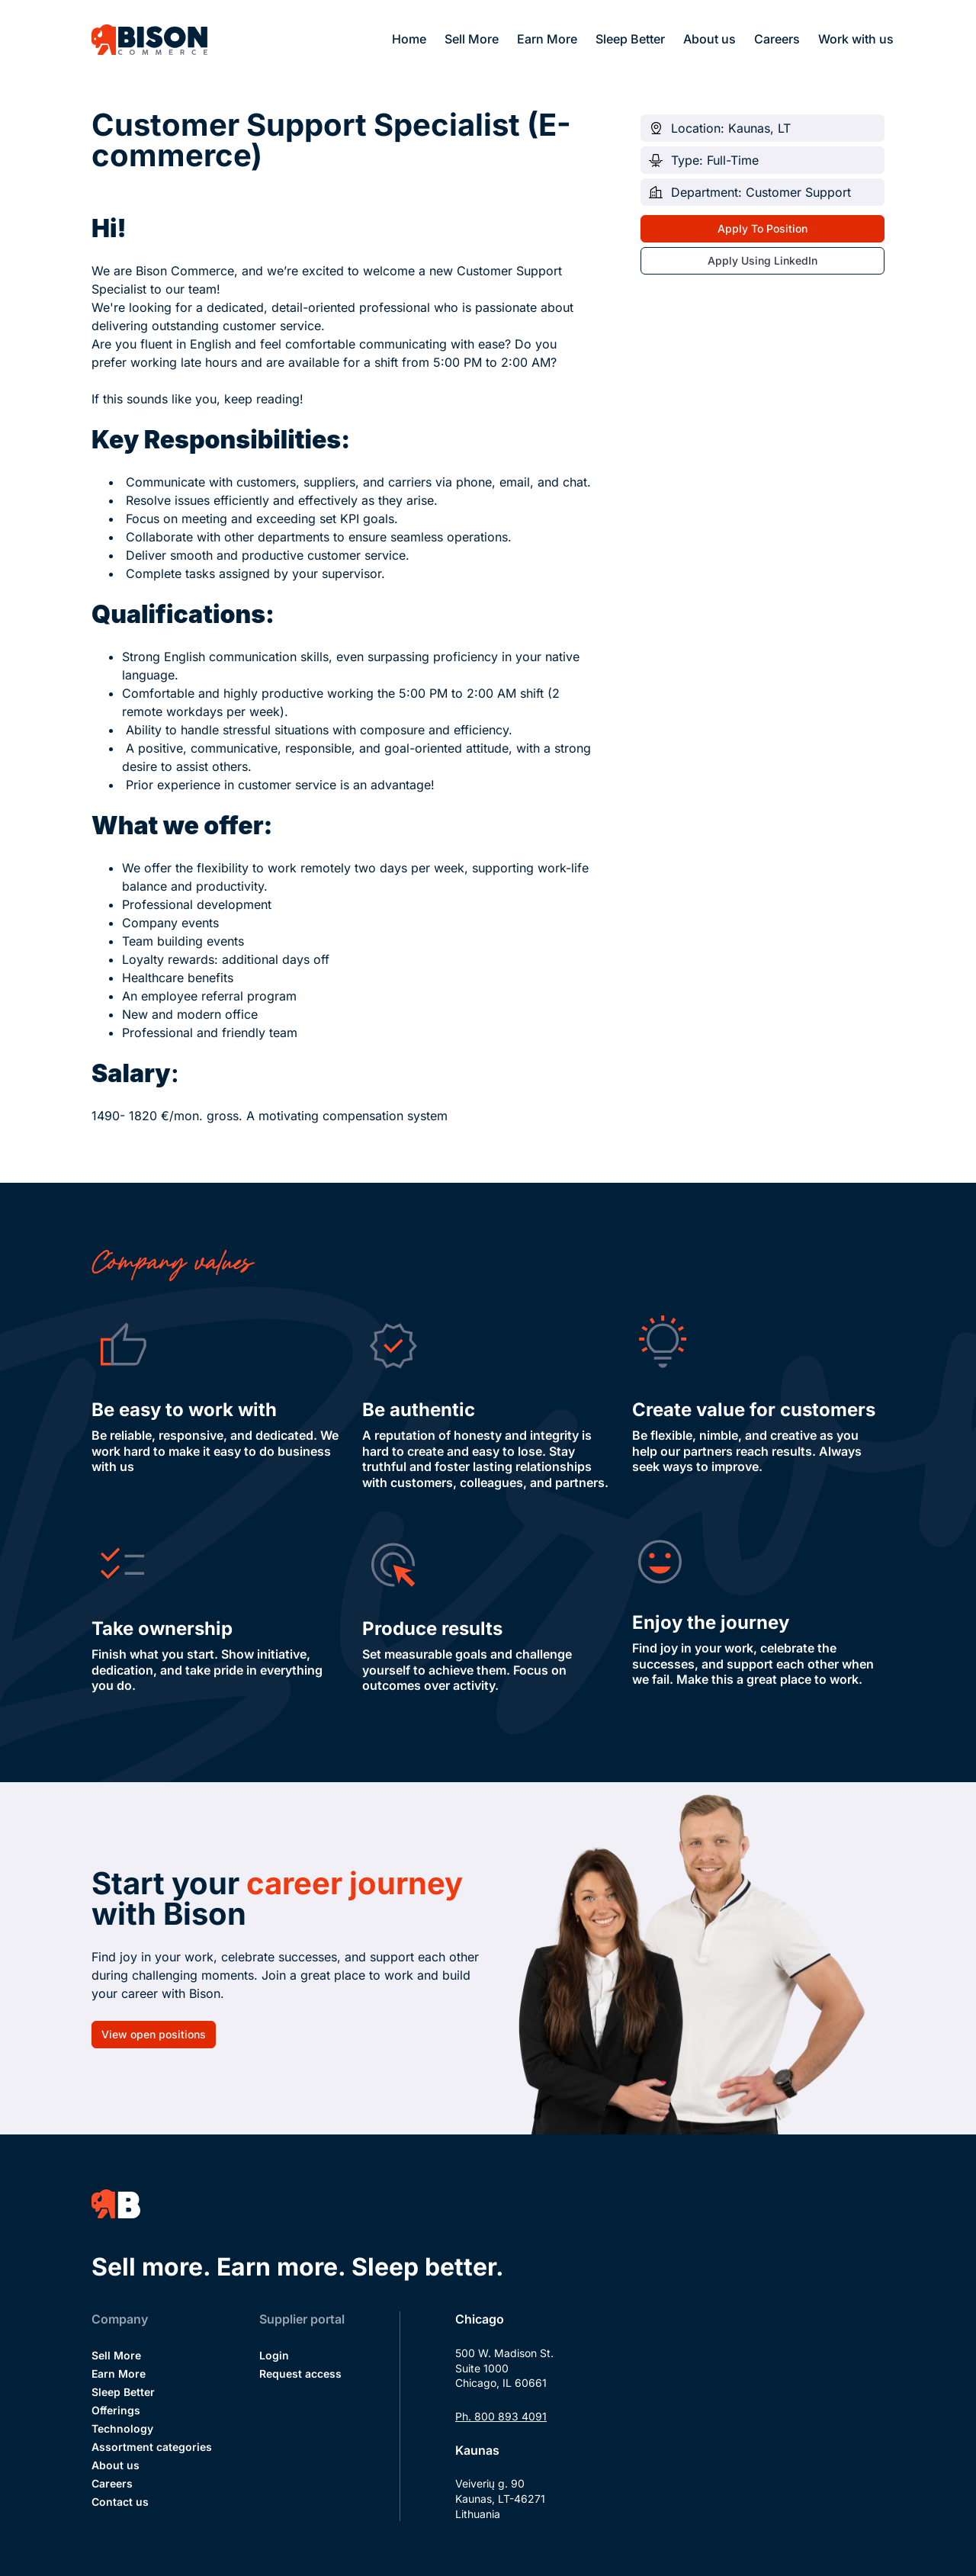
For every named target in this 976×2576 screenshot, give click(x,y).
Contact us (120, 2501)
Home (409, 39)
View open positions (153, 2034)
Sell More (472, 39)
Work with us (856, 39)
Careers (777, 39)
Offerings (116, 2410)
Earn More (547, 39)
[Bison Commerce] (149, 39)
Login (274, 2355)
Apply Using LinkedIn (762, 260)
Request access (300, 2373)
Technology (122, 2428)
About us (709, 39)
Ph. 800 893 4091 (501, 2416)
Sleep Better (630, 39)
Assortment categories (152, 2446)
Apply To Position (762, 228)
